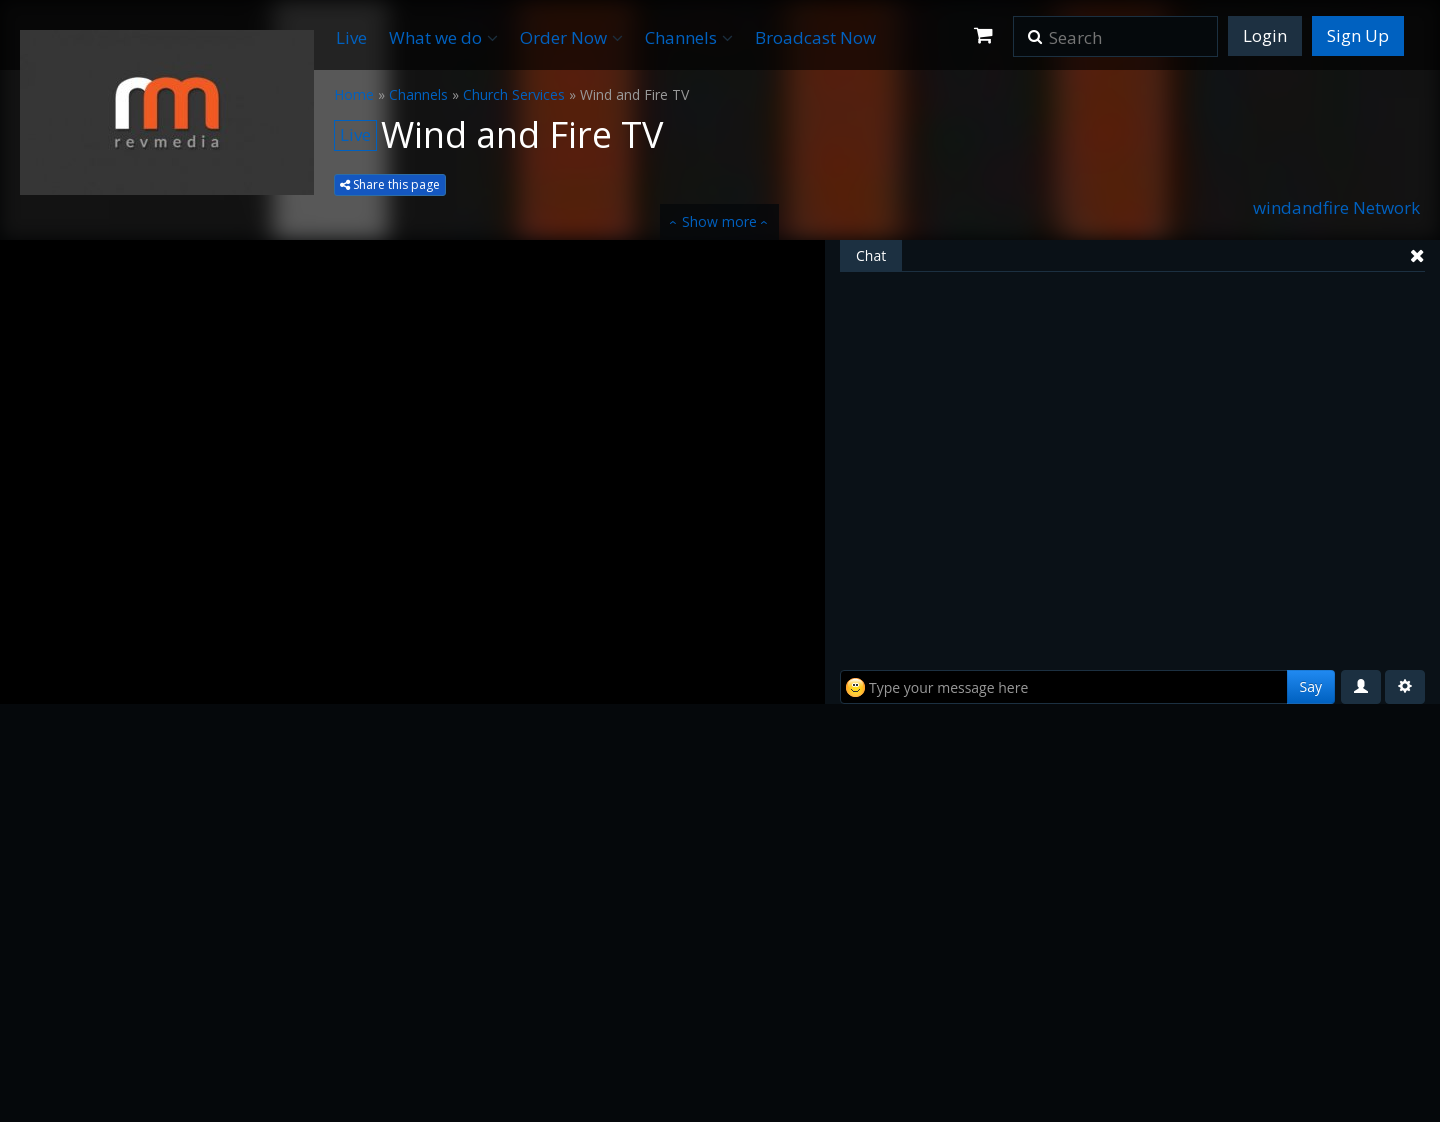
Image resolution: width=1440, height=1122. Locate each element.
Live (351, 37)
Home (354, 94)
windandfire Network (1336, 207)
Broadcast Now (815, 37)
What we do (443, 37)
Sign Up (1358, 35)
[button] (1035, 30)
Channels (689, 37)
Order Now (571, 37)
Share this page (390, 184)
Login (1265, 35)
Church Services (514, 94)
